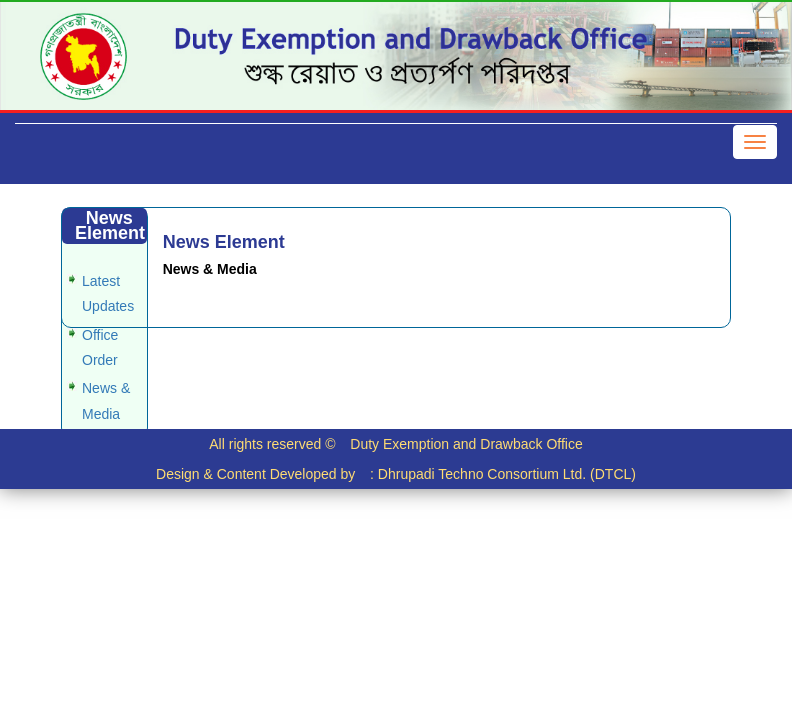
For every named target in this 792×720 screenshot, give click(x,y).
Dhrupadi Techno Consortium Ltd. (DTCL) (507, 474)
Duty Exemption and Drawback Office (466, 444)
